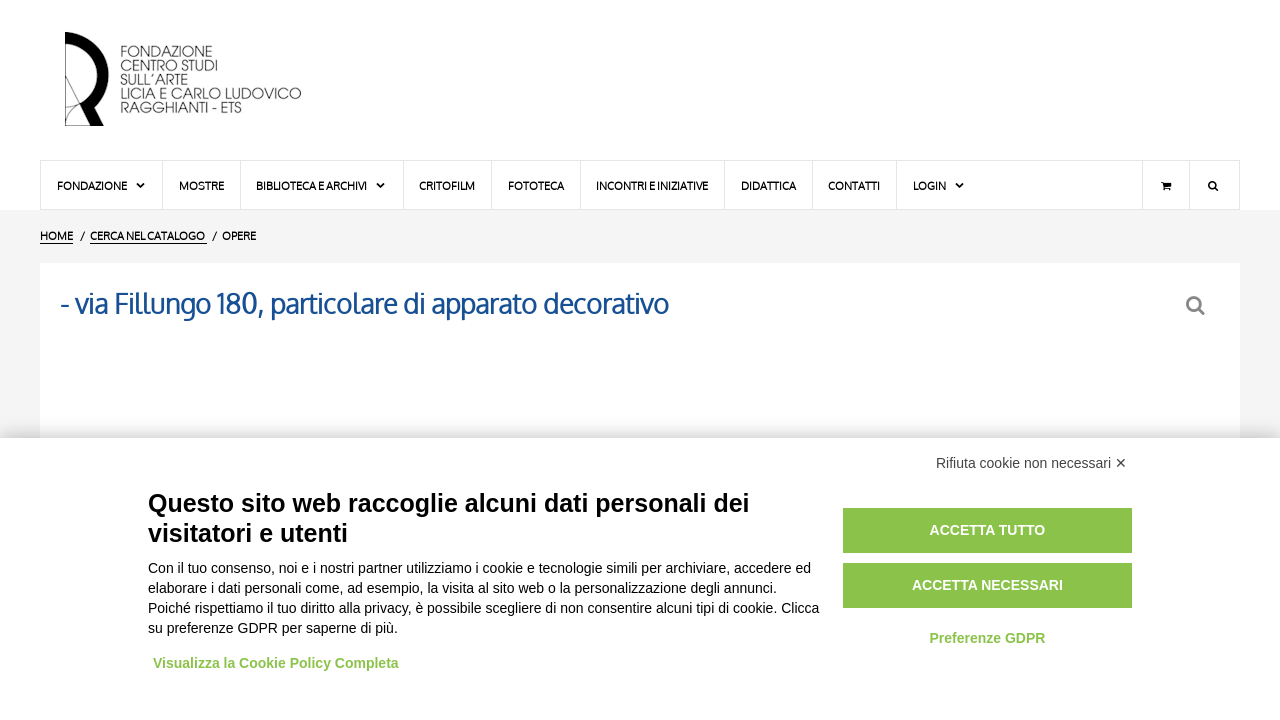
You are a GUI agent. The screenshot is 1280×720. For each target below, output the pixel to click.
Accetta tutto (988, 530)
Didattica (768, 185)
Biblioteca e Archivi (321, 185)
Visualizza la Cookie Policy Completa (276, 663)
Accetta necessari (987, 585)
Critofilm (447, 185)
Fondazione (102, 185)
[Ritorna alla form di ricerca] (1197, 305)
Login (939, 185)
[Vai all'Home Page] (200, 80)
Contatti (854, 185)
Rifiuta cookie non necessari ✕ (1031, 463)
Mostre (201, 185)
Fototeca (536, 185)
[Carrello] (1166, 185)
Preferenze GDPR (987, 638)
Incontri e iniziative (652, 185)
